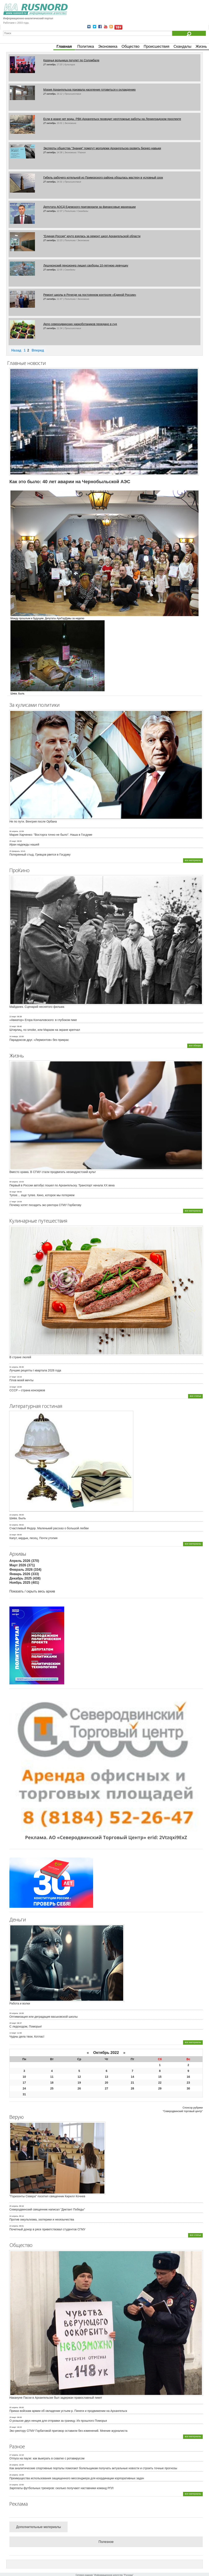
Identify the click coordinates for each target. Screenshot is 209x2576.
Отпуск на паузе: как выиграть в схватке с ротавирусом (47, 2458)
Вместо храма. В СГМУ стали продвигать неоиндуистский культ (52, 1172)
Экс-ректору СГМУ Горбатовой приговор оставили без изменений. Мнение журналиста (68, 2430)
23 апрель (13, 2226)
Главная (64, 46)
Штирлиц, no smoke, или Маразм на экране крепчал (44, 1029)
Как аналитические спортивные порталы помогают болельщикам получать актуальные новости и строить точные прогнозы (93, 2468)
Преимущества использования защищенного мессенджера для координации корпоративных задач (76, 2478)
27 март (12, 1377)
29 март (12, 2417)
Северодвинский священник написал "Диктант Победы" (47, 2209)
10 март (12, 1026)
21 (132, 2082)
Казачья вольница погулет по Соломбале (71, 60)
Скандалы (182, 46)
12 (79, 2076)
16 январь (13, 1036)
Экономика (107, 46)
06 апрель (13, 831)
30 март (12, 1192)
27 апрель (13, 2455)
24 (24, 2088)
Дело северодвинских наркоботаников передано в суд (80, 324)
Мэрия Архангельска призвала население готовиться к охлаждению (89, 89)
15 (160, 2076)
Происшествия (156, 46)
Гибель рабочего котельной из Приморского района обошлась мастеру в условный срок (103, 177)
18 (52, 2082)
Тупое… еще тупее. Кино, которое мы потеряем (41, 1195)
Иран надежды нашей (24, 844)
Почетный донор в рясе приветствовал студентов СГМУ (47, 2229)
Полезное (106, 2542)
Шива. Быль (17, 1518)
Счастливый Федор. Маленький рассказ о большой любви (48, 1528)
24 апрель (13, 1515)
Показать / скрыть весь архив (32, 1591)
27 (106, 2088)
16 (188, 2076)
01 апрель (13, 1367)
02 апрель (13, 1525)
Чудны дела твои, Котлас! (26, 2036)
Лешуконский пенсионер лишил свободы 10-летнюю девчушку (85, 265)
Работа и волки (19, 2003)
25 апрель (13, 2206)
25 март (12, 841)
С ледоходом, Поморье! (25, 2026)
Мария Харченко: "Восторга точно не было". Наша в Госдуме (50, 834)
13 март (12, 2033)
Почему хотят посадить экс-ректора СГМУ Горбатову (45, 1205)
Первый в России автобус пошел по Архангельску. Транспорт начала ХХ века (62, 1185)
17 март (12, 1202)
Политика (85, 46)
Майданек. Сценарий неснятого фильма (36, 1006)
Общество (131, 46)
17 (24, 2082)
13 (106, 2076)
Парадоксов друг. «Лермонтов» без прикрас (39, 1039)
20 (106, 2082)
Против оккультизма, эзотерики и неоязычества (41, 2219)
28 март (12, 2023)
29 (160, 2088)
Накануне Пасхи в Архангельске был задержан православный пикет (55, 2397)
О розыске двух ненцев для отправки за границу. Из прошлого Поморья (58, 2420)
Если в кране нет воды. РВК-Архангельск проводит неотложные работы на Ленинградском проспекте (112, 119)
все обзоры (195, 1045)
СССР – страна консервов (27, 1390)
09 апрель (13, 2013)
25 (52, 2088)
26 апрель (13, 2465)
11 (52, 2076)
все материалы (193, 860)
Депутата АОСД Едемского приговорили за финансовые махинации (89, 207)
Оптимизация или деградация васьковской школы (43, 2016)
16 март (12, 1535)
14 (132, 2076)
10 (24, 2076)
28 (132, 2088)
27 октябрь (49, 64)
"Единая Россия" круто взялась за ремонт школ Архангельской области (91, 236)
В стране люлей (20, 1357)
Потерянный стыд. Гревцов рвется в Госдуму (40, 854)
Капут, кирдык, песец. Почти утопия (33, 1538)
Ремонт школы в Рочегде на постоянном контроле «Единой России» (89, 294)
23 (188, 2082)
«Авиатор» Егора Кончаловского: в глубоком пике (43, 1020)
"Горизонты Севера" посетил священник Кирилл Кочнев (47, 2196)
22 (160, 2082)
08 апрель (13, 1182)
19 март (12, 1387)
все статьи (195, 1396)
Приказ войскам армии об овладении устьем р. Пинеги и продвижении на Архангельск (68, 2411)
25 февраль (14, 851)
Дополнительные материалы (38, 2527)
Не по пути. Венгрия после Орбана (33, 821)
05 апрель (13, 2407)
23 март (12, 1017)
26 (79, 2088)
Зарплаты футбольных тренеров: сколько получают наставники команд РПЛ (61, 2488)
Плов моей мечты (21, 1380)
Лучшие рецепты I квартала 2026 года (35, 1370)
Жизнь (201, 46)
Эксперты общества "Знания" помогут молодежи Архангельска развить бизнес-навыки (102, 148)
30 (188, 2088)
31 (24, 2094)
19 (79, 2082)
